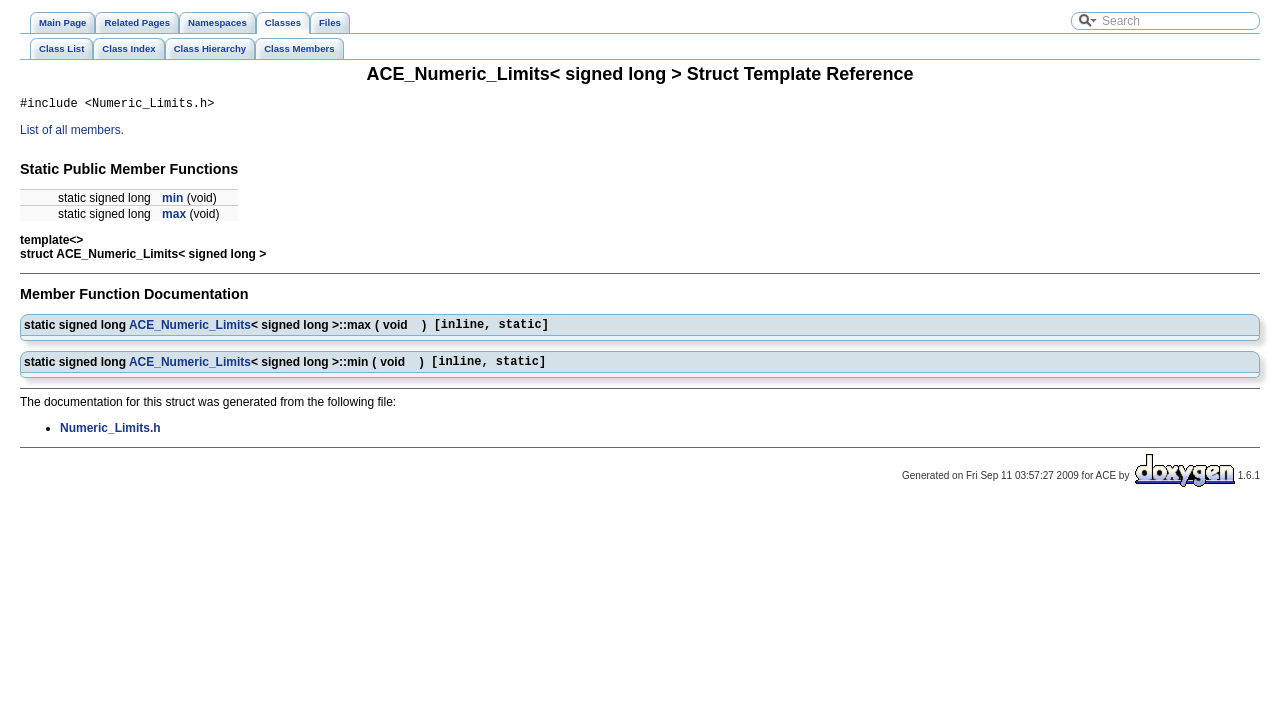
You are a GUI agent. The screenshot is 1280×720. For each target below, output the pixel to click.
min (172, 201)
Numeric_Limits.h (110, 437)
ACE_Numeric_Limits (190, 329)
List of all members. (72, 133)
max (174, 217)
